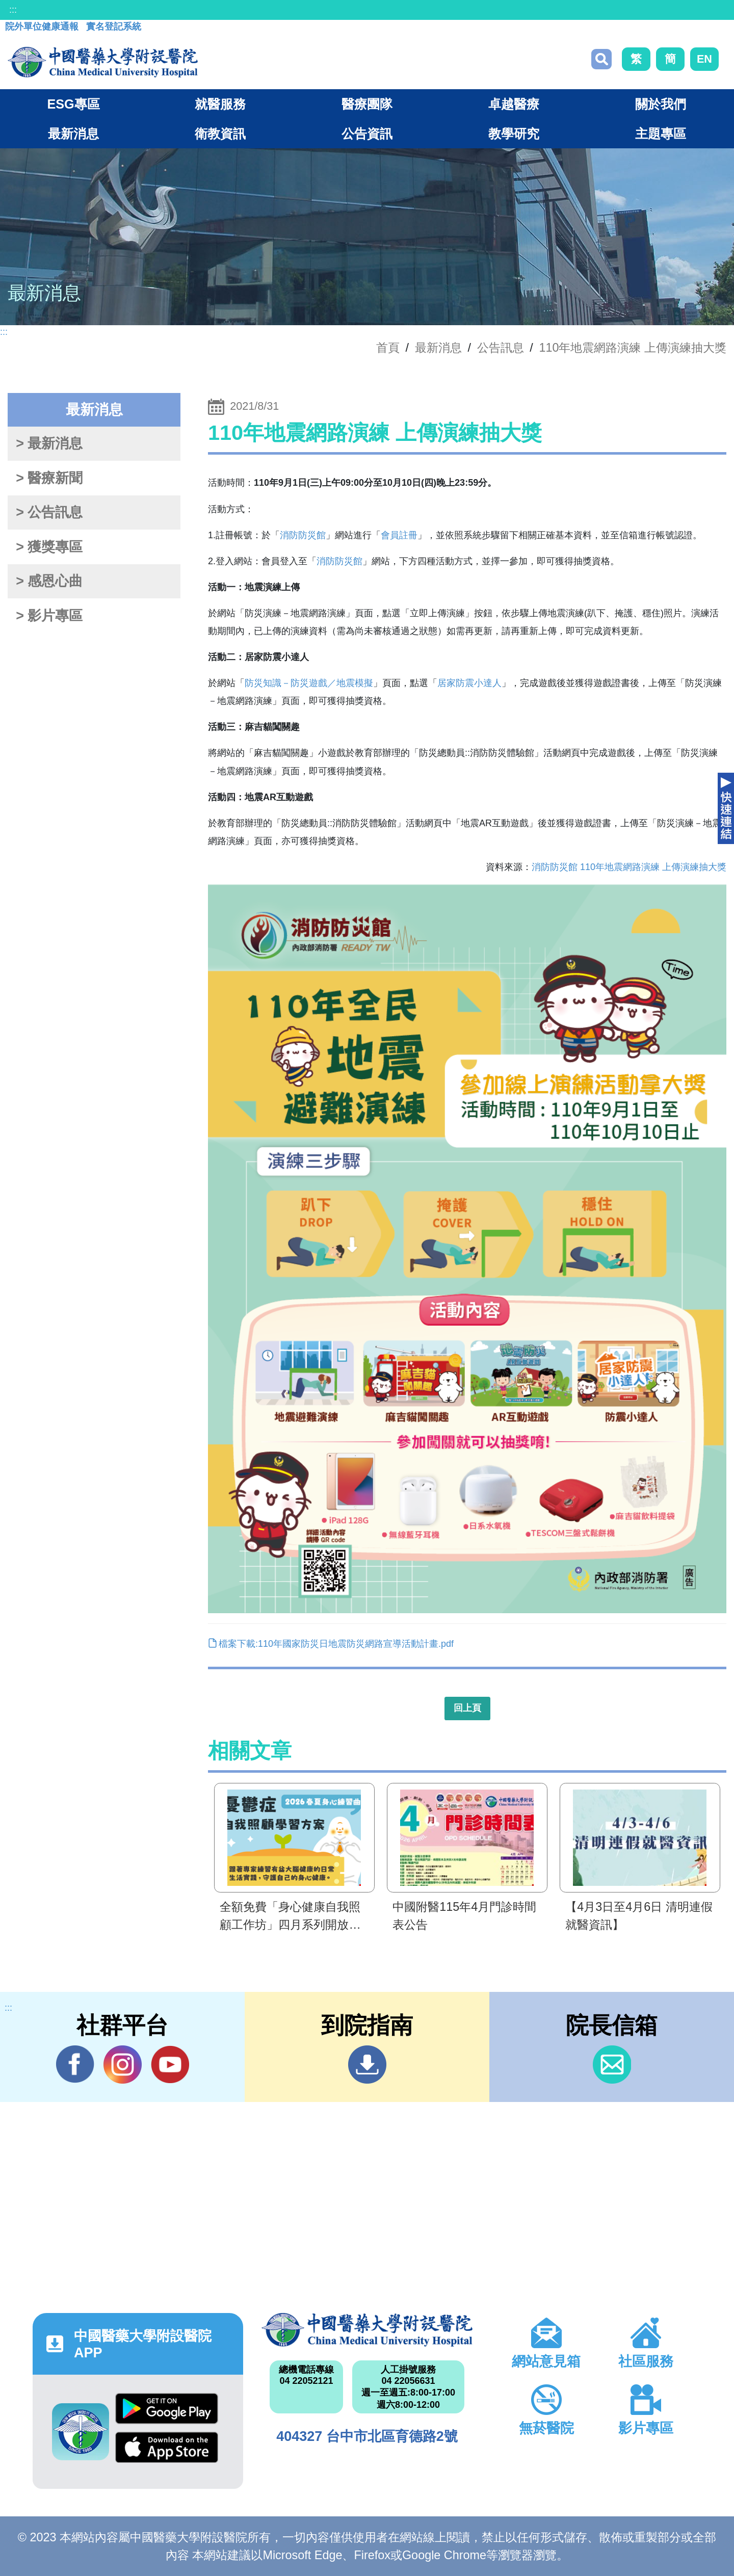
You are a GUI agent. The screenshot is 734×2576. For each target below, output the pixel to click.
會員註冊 (399, 535)
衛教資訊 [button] (220, 133)
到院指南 (367, 2064)
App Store (166, 2447)
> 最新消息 (49, 443)
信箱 (612, 2064)
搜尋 (601, 59)
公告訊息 (500, 347)
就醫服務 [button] (220, 104)
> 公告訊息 (49, 512)
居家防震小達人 (469, 683)
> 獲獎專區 (49, 547)
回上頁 (467, 1708)
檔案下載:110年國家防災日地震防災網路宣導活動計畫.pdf (331, 1644)
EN (704, 58)
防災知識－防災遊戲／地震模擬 (309, 683)
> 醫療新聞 (49, 478)
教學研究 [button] (513, 133)
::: (13, 10)
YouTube (170, 2064)
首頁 (388, 347)
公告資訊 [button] (367, 133)
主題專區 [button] (660, 133)
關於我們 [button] (660, 104)
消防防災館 (303, 535)
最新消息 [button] (73, 133)
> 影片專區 (49, 615)
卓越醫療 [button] (513, 104)
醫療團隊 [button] (367, 104)
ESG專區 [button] (73, 104)
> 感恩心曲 (49, 581)
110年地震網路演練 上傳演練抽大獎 (632, 347)
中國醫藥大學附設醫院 (366, 2330)
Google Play (166, 2408)
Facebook (75, 2064)
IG (122, 2064)
